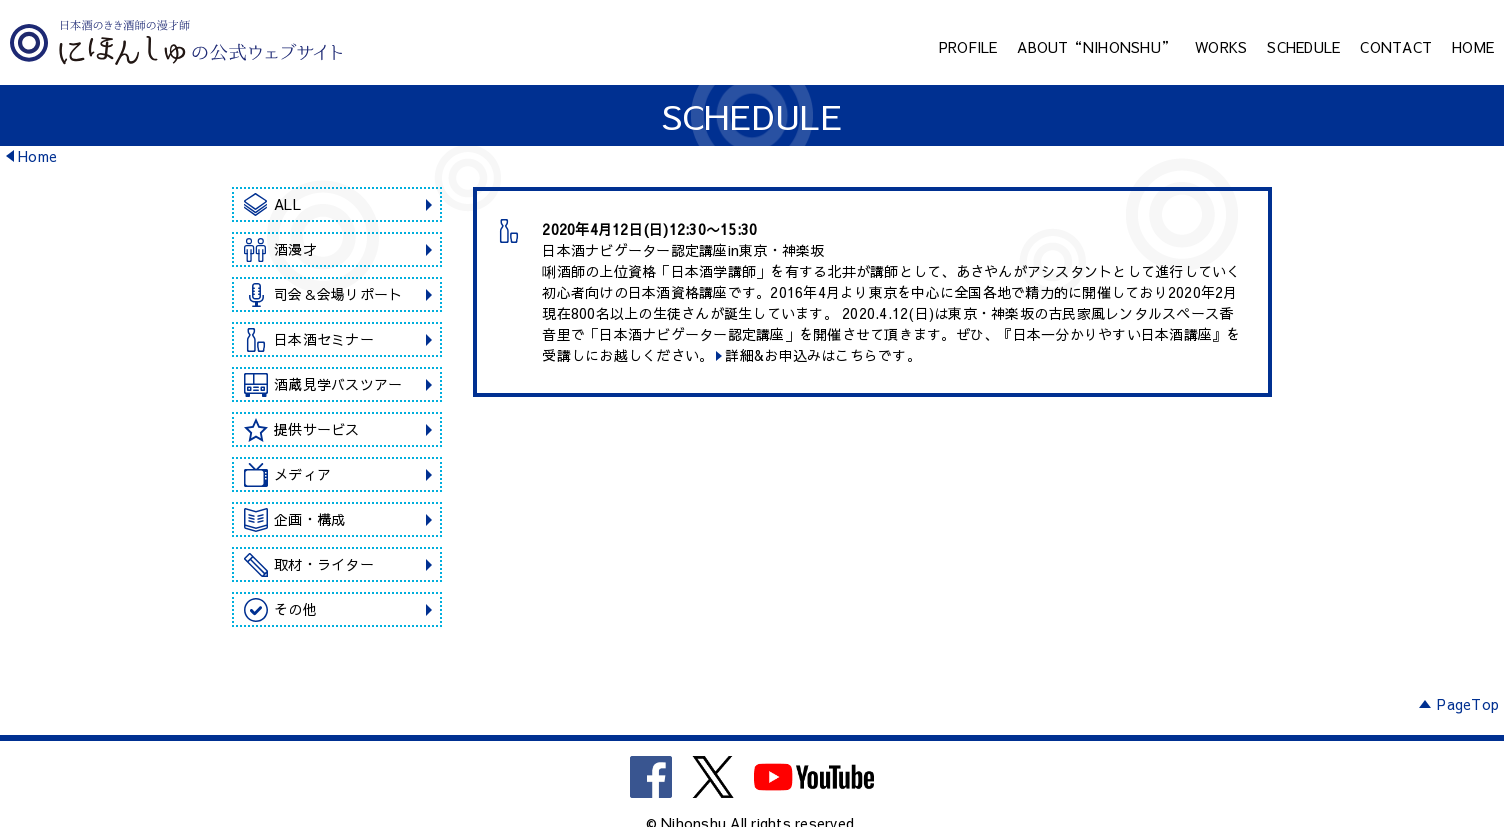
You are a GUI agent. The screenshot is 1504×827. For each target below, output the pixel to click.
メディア (302, 474)
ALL (287, 204)
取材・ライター (324, 564)
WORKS (1221, 47)
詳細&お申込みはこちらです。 (823, 355)
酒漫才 (295, 249)
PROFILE (968, 47)
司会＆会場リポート (338, 294)
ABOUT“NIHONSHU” (1096, 47)
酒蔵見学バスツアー (338, 384)
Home (37, 156)
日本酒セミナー (324, 339)
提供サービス (317, 429)
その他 (295, 609)
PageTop (1468, 704)
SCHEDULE (1303, 47)
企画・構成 (309, 519)
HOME (1473, 47)
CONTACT (1396, 47)
